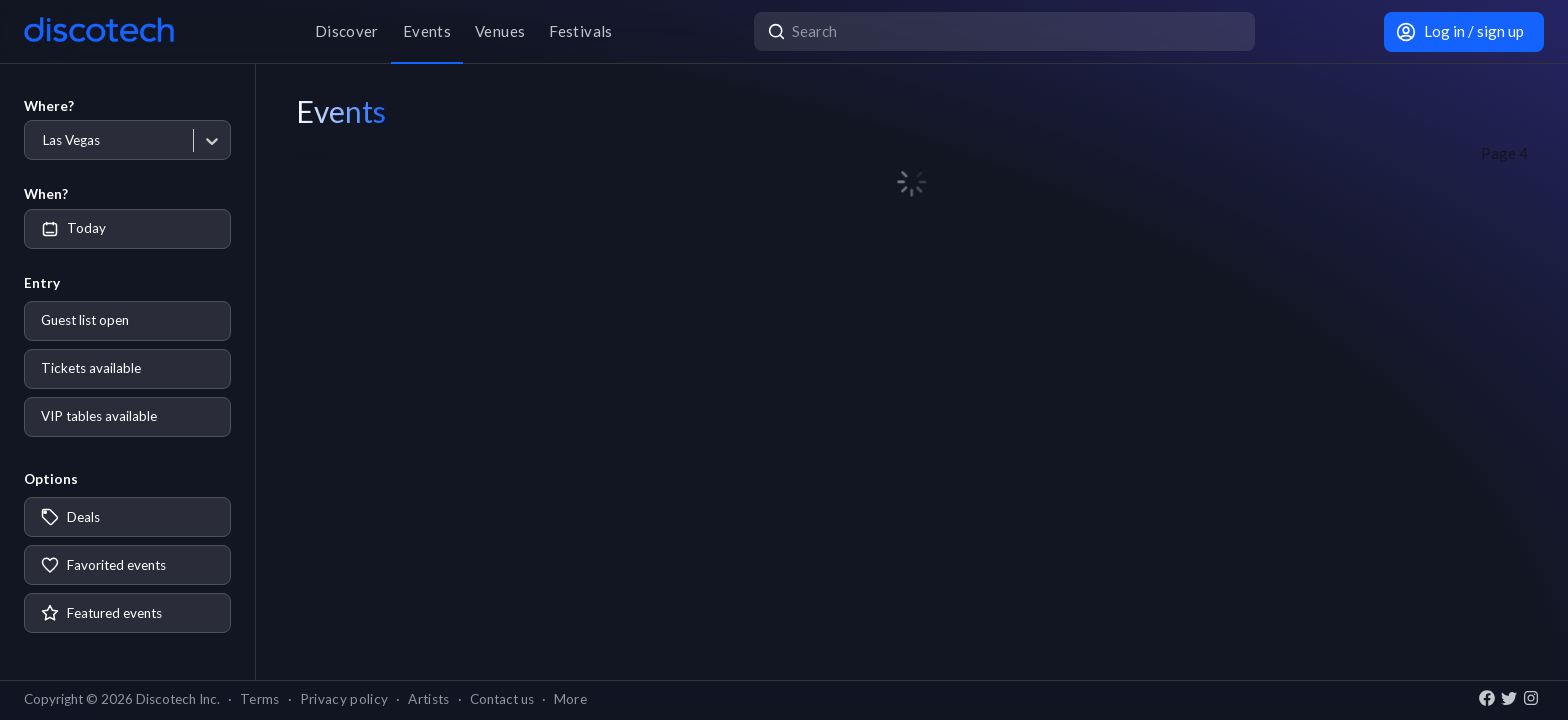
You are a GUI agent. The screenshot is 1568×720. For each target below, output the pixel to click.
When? (46, 194)
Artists (428, 699)
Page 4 (1504, 153)
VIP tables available (99, 416)
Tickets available (91, 368)
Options (51, 479)
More (570, 699)
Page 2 (319, 153)
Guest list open (85, 320)
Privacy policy (344, 699)
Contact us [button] (502, 699)
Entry (42, 283)
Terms (260, 699)
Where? (49, 106)
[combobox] (42, 140)
